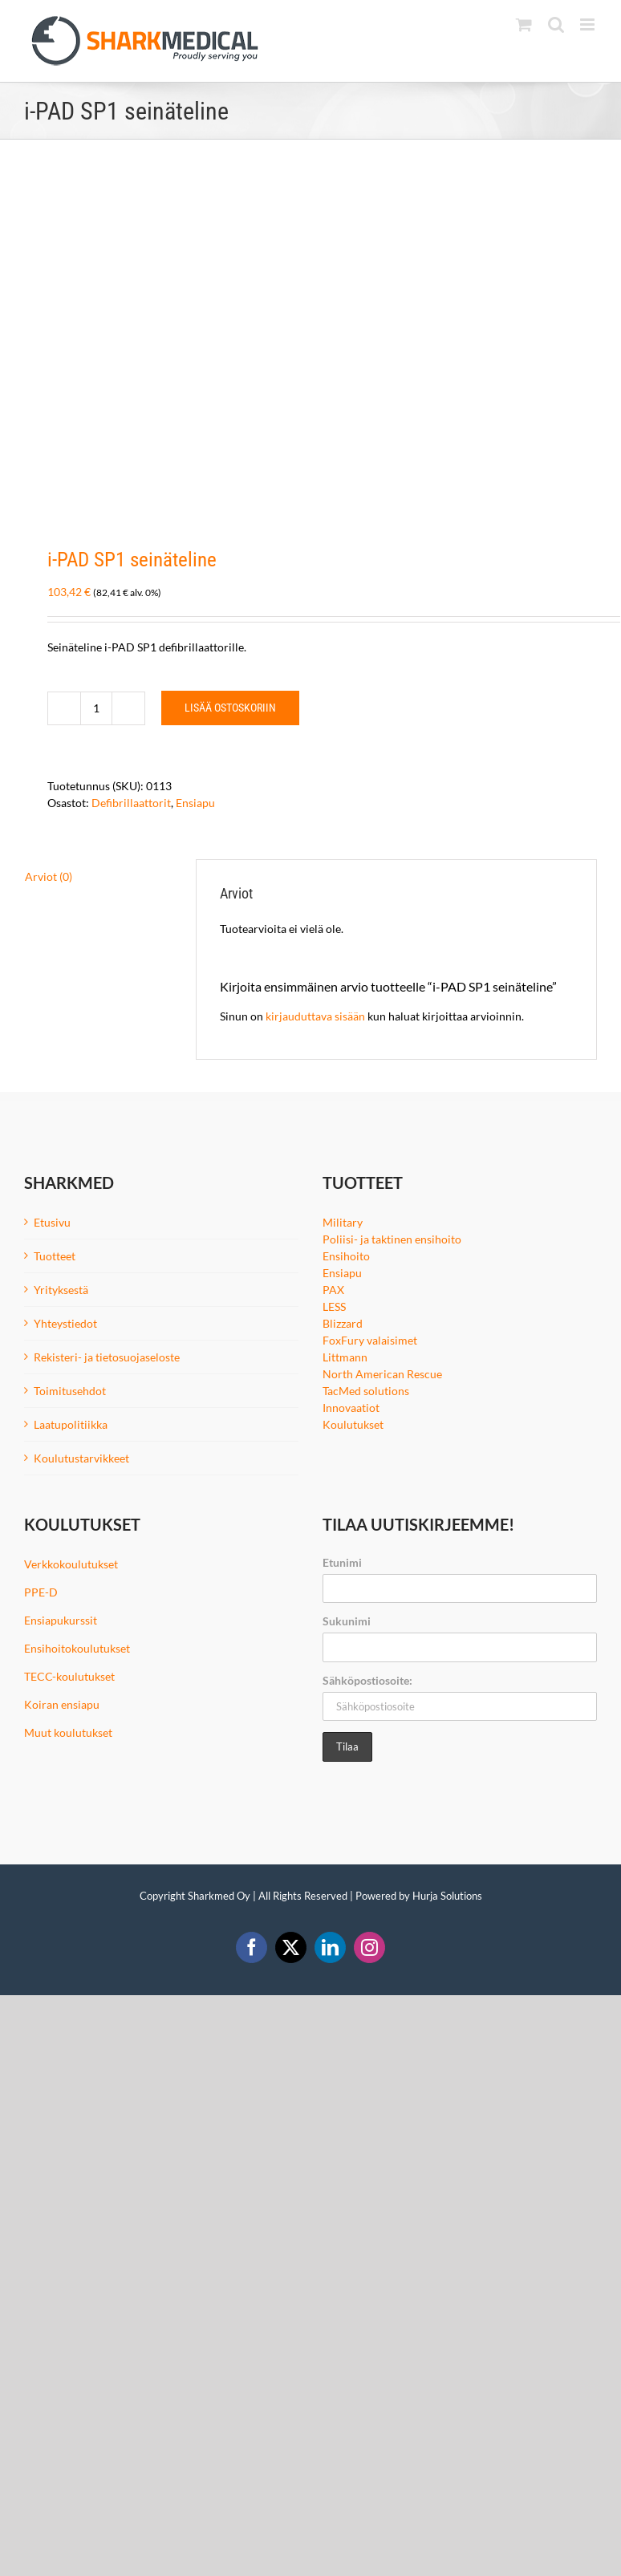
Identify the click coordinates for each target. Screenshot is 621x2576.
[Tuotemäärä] (96, 708)
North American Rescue (382, 1374)
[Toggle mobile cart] (524, 24)
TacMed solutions (366, 1391)
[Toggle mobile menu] (588, 24)
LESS (334, 1306)
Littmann (345, 1357)
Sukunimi (347, 1621)
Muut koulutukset (68, 1732)
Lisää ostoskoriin (230, 707)
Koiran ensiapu (61, 1704)
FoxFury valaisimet (370, 1340)
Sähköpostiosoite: (367, 1680)
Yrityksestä (61, 1289)
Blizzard (343, 1323)
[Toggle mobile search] (556, 24)
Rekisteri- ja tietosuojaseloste (107, 1357)
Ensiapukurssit (60, 1620)
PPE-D (41, 1592)
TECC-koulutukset (69, 1676)
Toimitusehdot (70, 1391)
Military (343, 1222)
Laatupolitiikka (71, 1424)
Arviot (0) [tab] (48, 876)
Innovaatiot (351, 1407)
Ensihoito (346, 1256)
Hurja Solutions (447, 1895)
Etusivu (52, 1222)
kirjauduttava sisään (315, 1016)
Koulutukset (353, 1424)
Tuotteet (54, 1256)
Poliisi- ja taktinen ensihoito (392, 1239)
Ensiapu (195, 802)
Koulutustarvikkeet (81, 1458)
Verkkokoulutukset (71, 1564)
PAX (333, 1289)
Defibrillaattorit (131, 802)
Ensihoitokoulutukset (77, 1648)
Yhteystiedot (65, 1323)
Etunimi (342, 1562)
